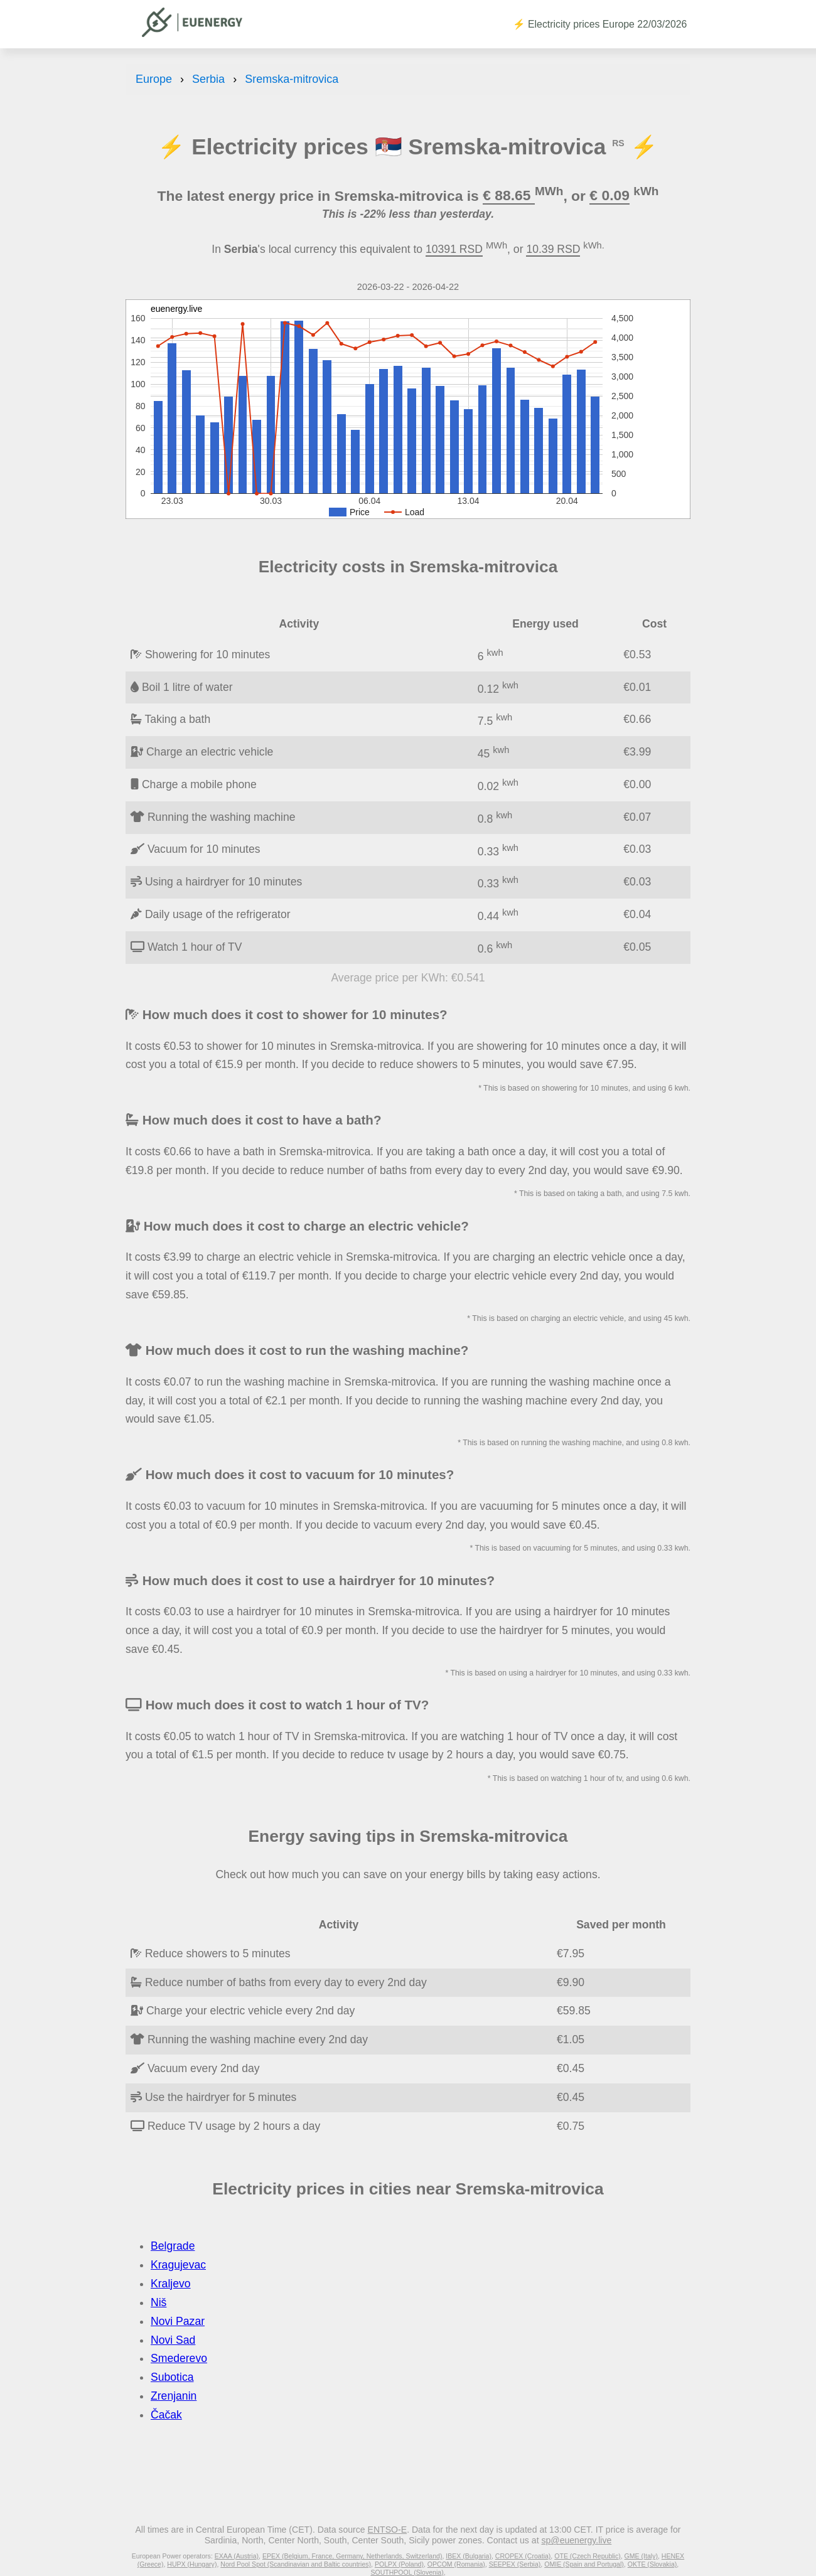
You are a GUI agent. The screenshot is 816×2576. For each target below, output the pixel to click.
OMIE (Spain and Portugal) (584, 2564)
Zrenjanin (173, 2396)
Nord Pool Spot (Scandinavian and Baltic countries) (295, 2564)
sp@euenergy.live (576, 2540)
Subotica (172, 2377)
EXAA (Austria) (237, 2556)
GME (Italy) (641, 2556)
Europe (154, 79)
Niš (158, 2302)
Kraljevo (171, 2283)
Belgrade (173, 2246)
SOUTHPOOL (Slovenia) (406, 2572)
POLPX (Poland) (399, 2564)
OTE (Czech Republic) (587, 2556)
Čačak (166, 2414)
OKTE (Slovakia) (652, 2564)
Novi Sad (173, 2340)
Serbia (208, 79)
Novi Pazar (178, 2321)
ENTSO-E (387, 2530)
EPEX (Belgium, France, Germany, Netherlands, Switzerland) (352, 2556)
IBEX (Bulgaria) (468, 2556)
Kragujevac (178, 2264)
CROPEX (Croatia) (523, 2556)
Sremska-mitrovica (291, 79)
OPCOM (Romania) (456, 2564)
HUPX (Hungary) (192, 2564)
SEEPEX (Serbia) (515, 2564)
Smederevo (179, 2358)
